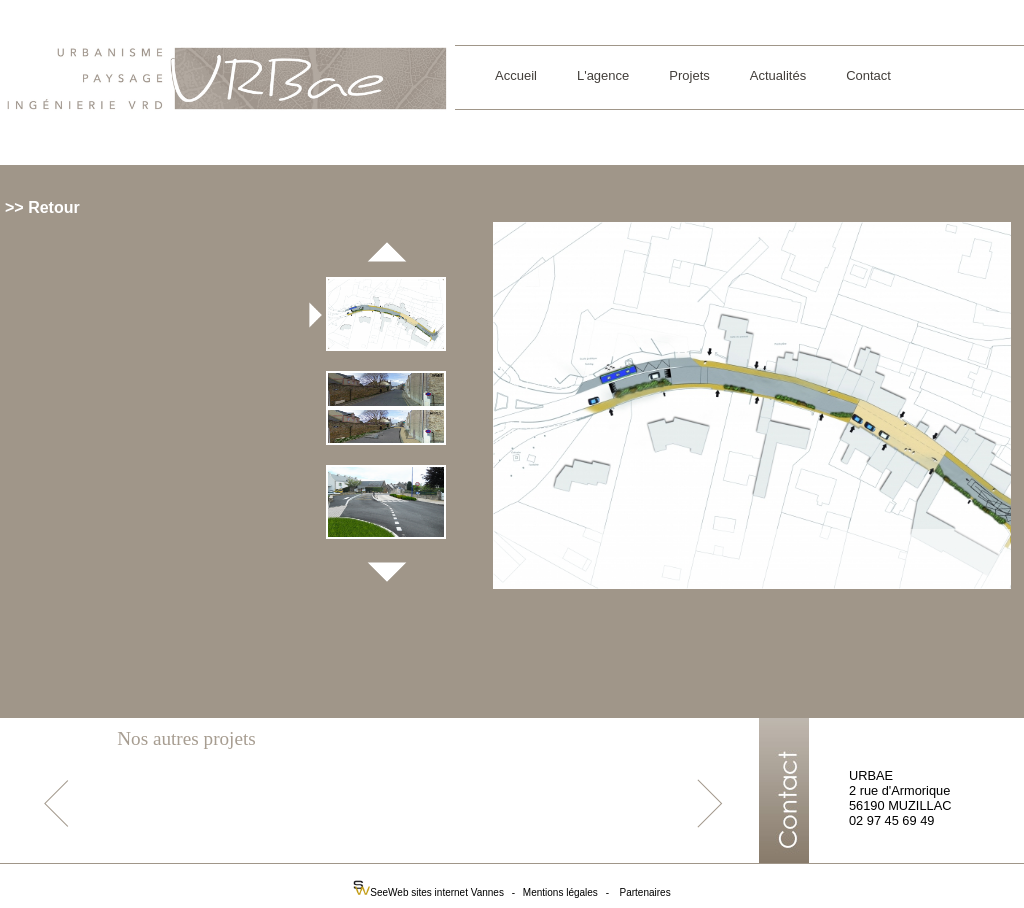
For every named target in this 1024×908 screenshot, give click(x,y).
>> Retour (42, 207)
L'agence (603, 75)
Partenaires (645, 892)
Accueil (516, 75)
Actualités (778, 75)
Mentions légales (560, 892)
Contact (868, 75)
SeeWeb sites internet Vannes (429, 892)
